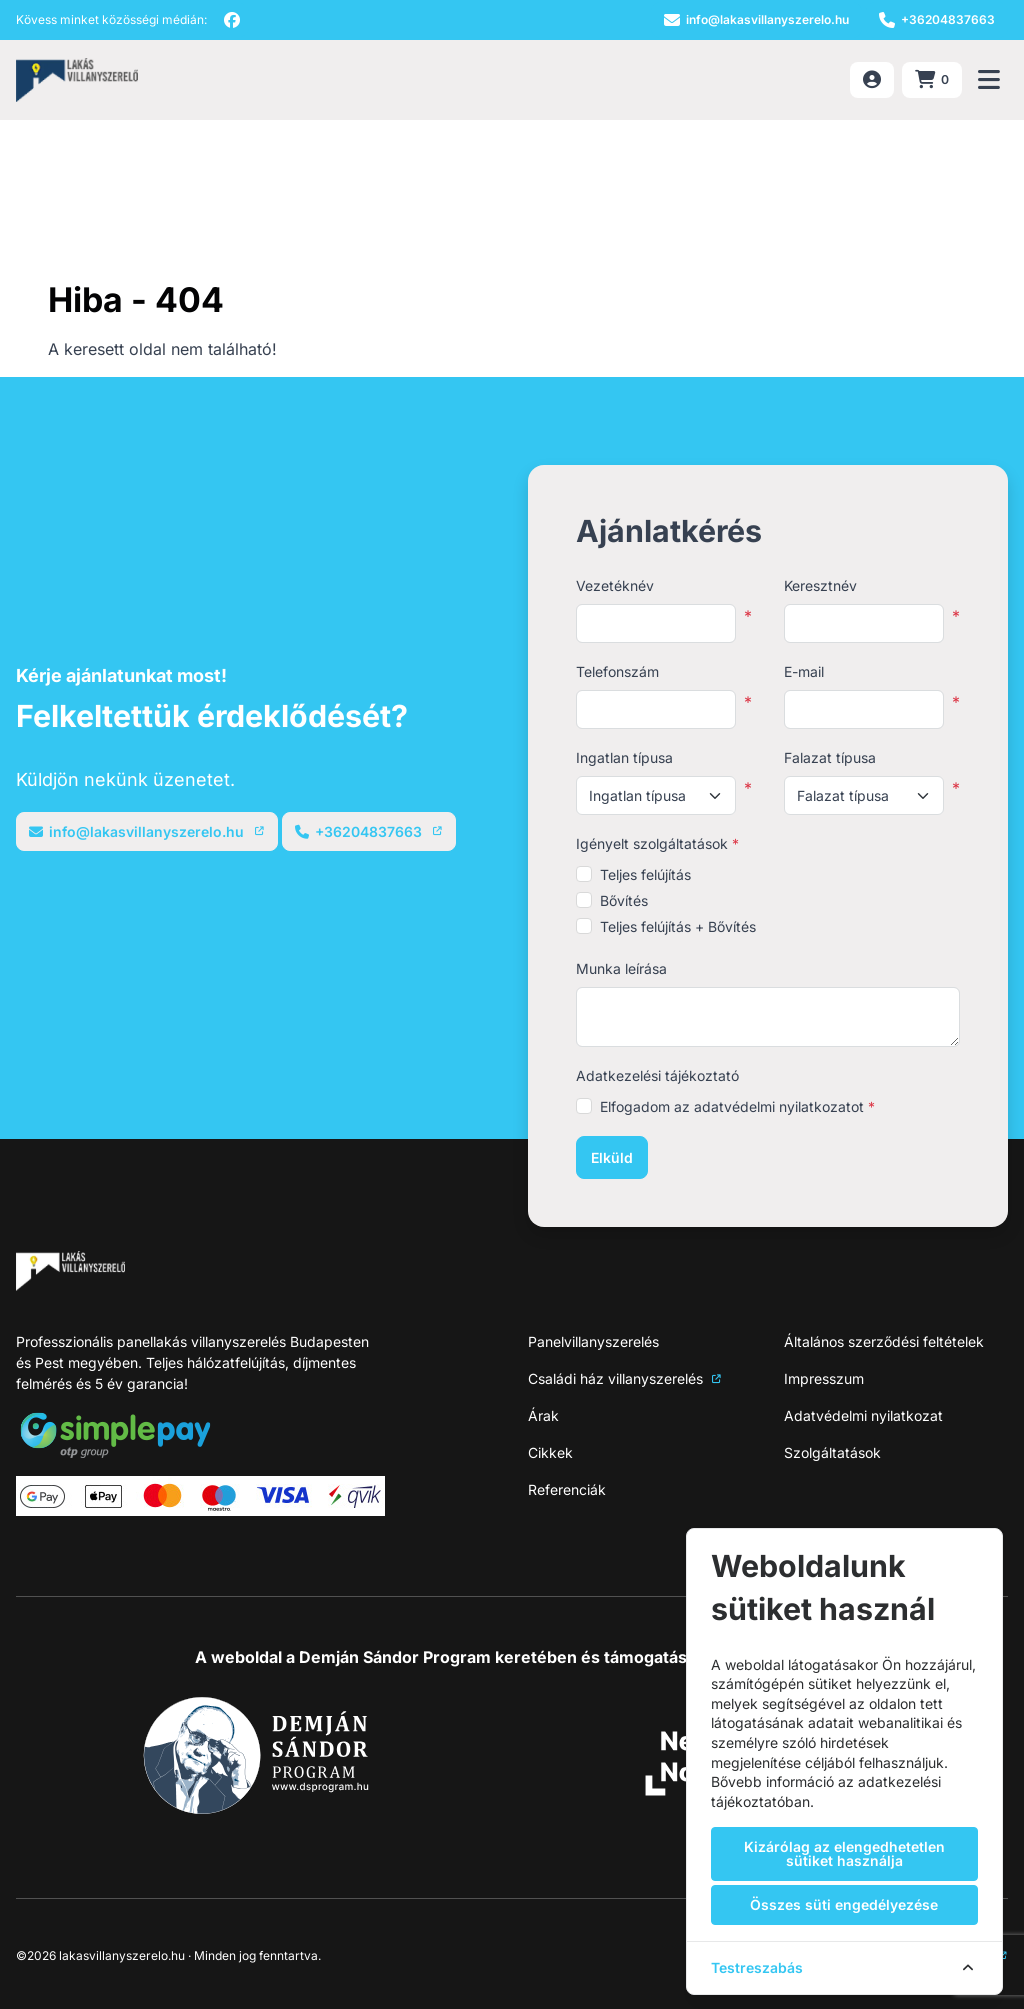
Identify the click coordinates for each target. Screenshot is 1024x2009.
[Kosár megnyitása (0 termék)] (932, 80)
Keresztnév (820, 585)
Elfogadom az (737, 1106)
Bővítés (624, 900)
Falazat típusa (830, 757)
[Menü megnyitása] (989, 80)
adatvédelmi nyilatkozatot (779, 1106)
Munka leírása (621, 968)
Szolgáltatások (832, 1452)
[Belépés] (872, 80)
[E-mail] (756, 20)
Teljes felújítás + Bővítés (678, 926)
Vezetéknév (615, 585)
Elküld (612, 1157)
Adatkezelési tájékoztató (657, 1075)
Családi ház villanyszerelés (625, 1378)
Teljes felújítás (645, 874)
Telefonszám (617, 671)
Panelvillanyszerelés (593, 1341)
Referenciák (567, 1489)
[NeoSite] (77, 80)
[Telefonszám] (937, 20)
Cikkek (550, 1452)
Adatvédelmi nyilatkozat (863, 1415)
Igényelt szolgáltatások (657, 843)
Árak (543, 1415)
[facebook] (232, 20)
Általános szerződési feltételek (884, 1341)
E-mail (804, 671)
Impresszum (824, 1378)
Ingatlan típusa (624, 757)
